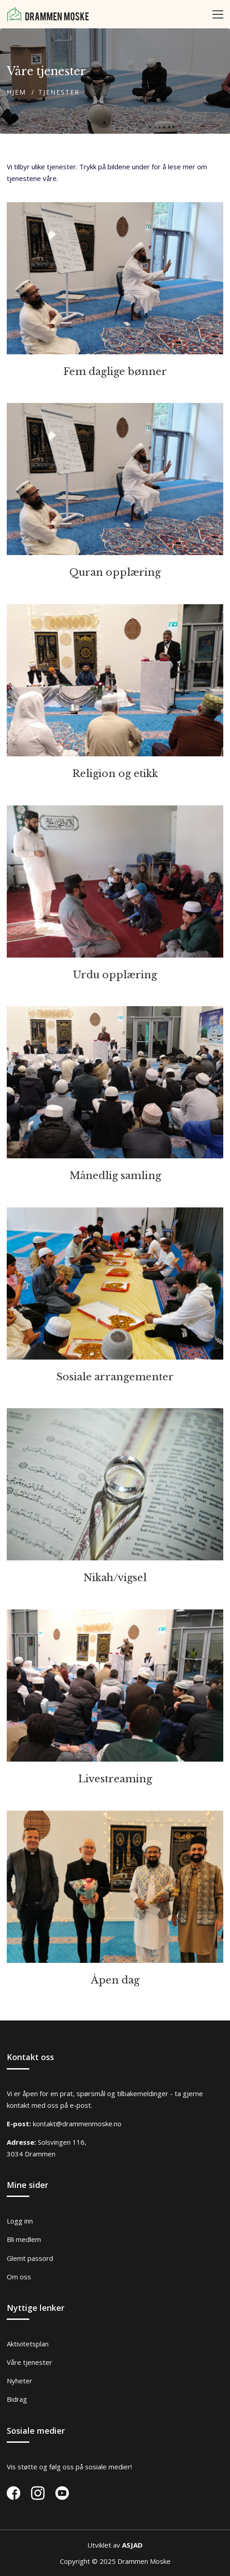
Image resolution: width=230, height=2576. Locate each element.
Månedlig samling (115, 1176)
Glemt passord (30, 2258)
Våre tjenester (29, 2362)
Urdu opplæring (115, 975)
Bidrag (17, 2399)
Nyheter (19, 2380)
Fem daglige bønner (115, 372)
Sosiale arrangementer (115, 1377)
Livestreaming (115, 1779)
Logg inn (20, 2220)
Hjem (16, 92)
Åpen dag (115, 1980)
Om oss (19, 2276)
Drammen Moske (144, 2561)
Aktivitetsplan (28, 2343)
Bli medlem (24, 2239)
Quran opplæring (115, 572)
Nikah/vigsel (115, 1578)
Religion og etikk (115, 774)
